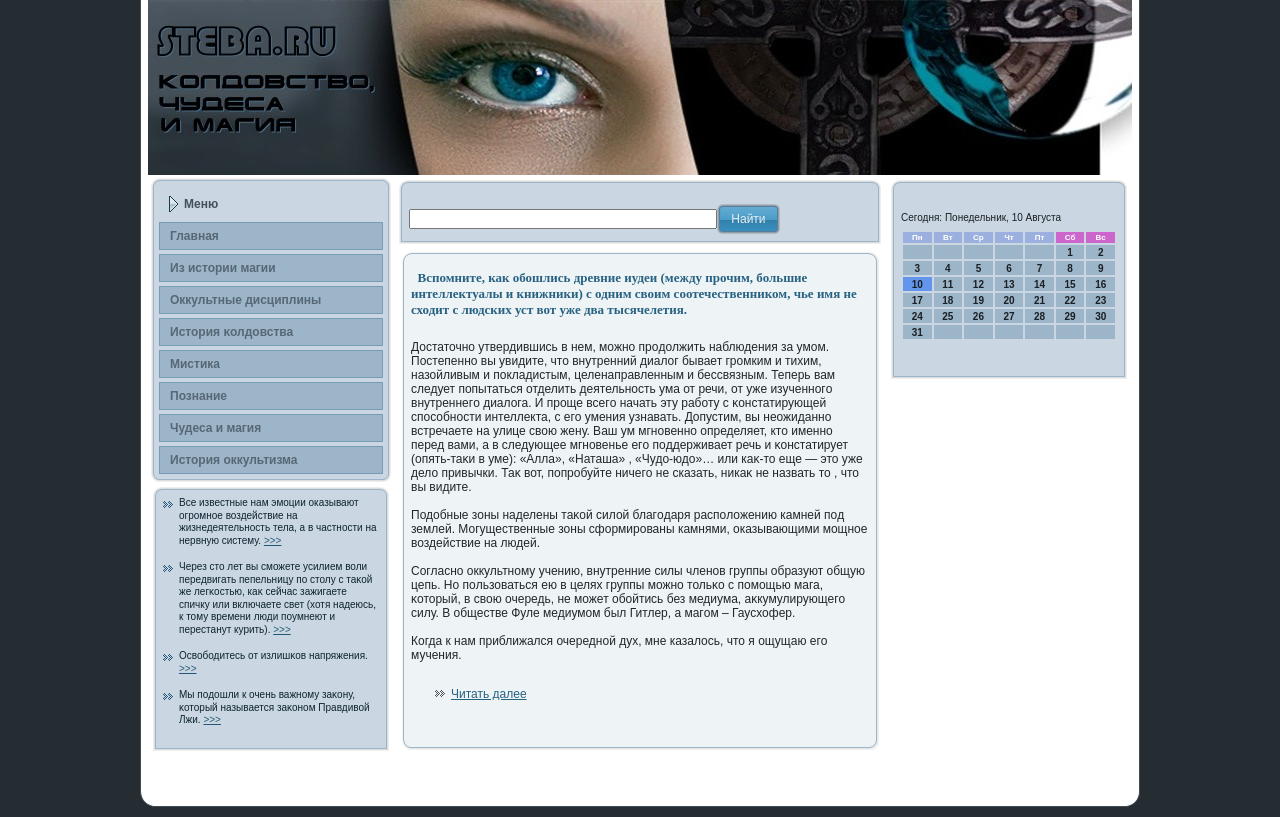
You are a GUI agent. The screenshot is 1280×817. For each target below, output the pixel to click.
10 (917, 284)
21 (1039, 300)
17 (917, 300)
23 (1100, 300)
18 (947, 300)
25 (947, 316)
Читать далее (489, 694)
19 (978, 300)
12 (978, 284)
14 (1039, 284)
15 (1070, 284)
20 (1008, 300)
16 (1100, 284)
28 (1039, 316)
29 (1070, 316)
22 (1070, 300)
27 (1008, 316)
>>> (273, 540)
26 (978, 316)
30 (1100, 316)
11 (947, 284)
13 (1008, 284)
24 (917, 316)
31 (917, 332)
